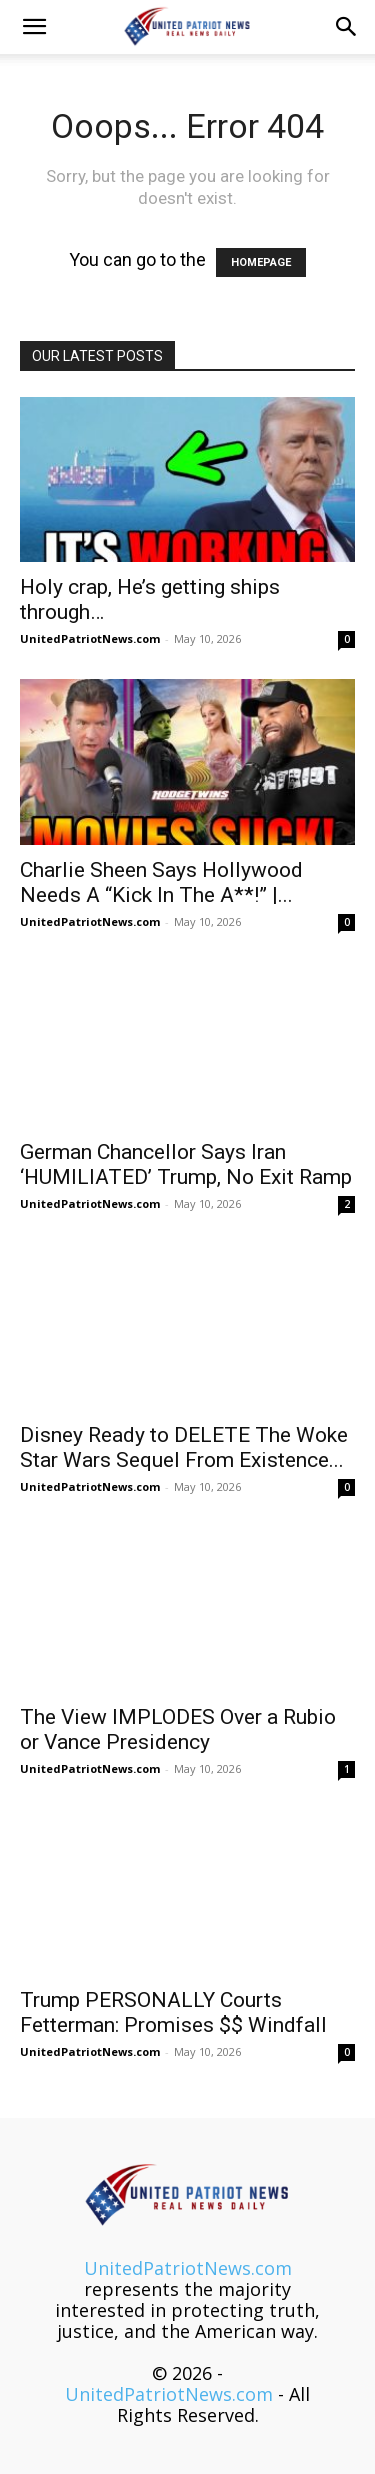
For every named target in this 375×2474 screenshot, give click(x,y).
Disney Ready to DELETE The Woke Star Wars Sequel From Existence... (184, 1447)
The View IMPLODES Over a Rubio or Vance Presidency (178, 1729)
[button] (34, 27)
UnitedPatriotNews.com (90, 638)
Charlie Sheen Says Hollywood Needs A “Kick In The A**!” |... (161, 882)
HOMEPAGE (261, 262)
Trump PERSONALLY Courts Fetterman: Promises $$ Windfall (173, 2012)
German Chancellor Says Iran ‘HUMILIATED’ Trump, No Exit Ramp (186, 1164)
